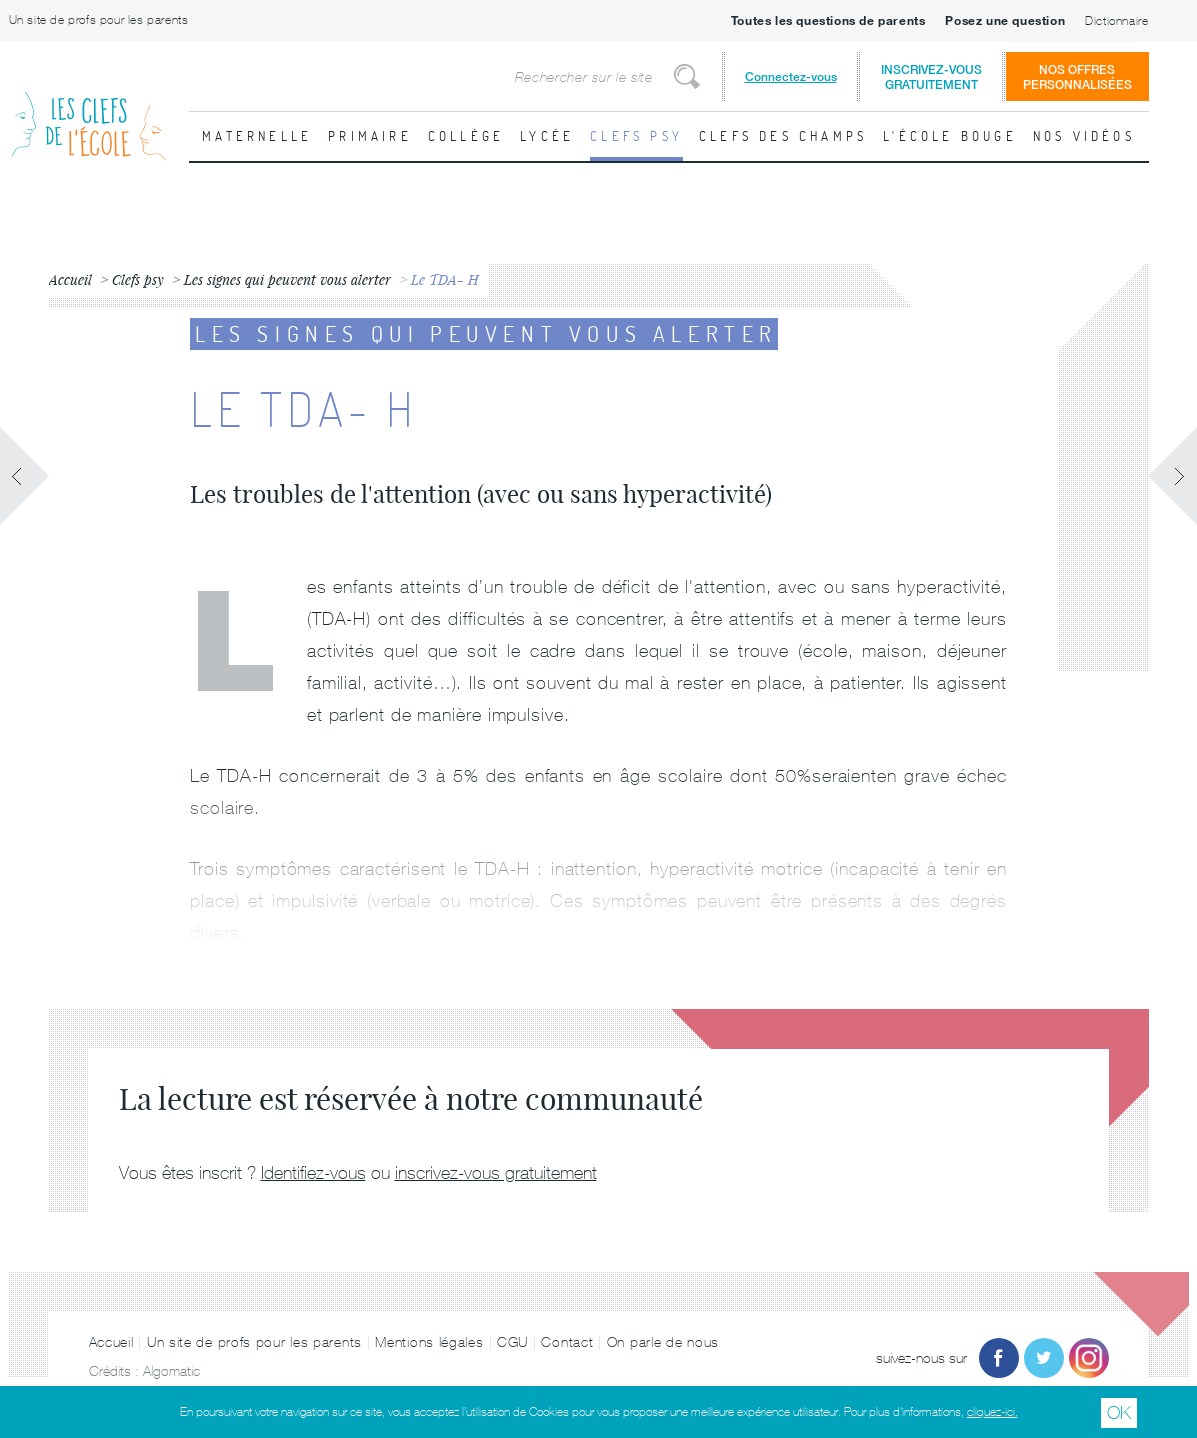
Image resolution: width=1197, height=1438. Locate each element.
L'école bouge (950, 136)
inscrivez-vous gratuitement (496, 1172)
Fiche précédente (25, 476)
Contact (567, 1342)
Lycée (547, 136)
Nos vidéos (1084, 136)
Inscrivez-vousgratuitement (931, 77)
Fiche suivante (1172, 476)
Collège (466, 136)
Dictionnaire (1116, 21)
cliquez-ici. (992, 1412)
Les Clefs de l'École (89, 110)
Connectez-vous (791, 76)
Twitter (1044, 1358)
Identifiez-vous (313, 1172)
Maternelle (257, 136)
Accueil (111, 1342)
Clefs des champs (783, 136)
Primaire (370, 136)
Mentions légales (429, 1342)
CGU (512, 1342)
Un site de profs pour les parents (99, 20)
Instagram (1089, 1358)
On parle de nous (663, 1342)
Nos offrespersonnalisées (1077, 77)
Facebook (999, 1358)
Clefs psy (636, 136)
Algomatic (171, 1371)
